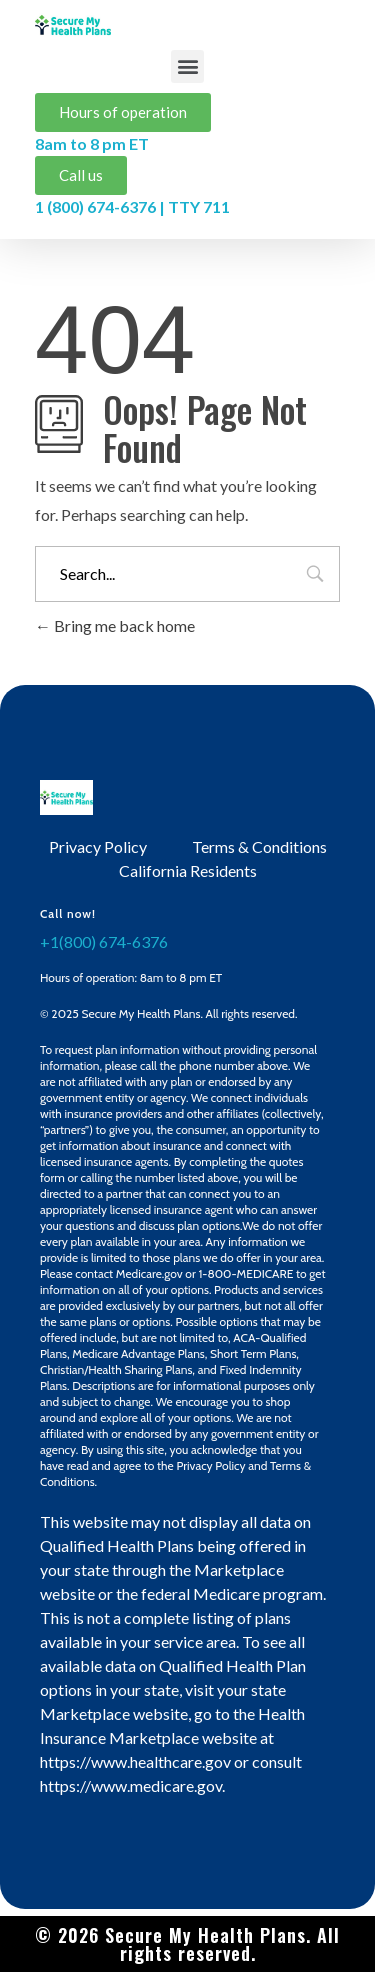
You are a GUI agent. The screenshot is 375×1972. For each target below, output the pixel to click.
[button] (187, 66)
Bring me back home (115, 625)
